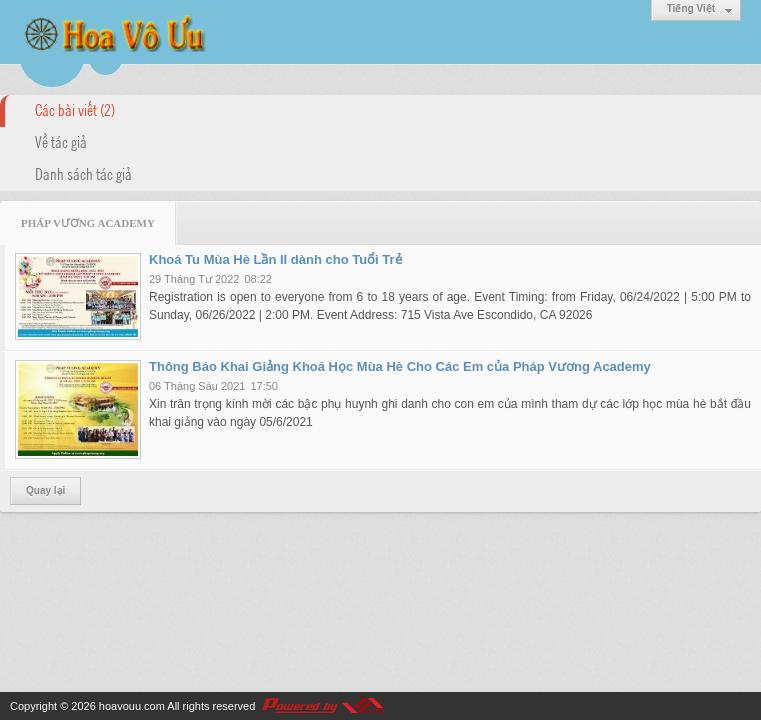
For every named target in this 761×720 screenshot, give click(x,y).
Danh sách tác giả (83, 173)
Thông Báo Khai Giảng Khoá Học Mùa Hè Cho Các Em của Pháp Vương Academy (400, 366)
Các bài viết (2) (75, 109)
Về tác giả (61, 141)
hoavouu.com (132, 706)
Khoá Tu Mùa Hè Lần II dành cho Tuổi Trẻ (275, 259)
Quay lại (45, 490)
